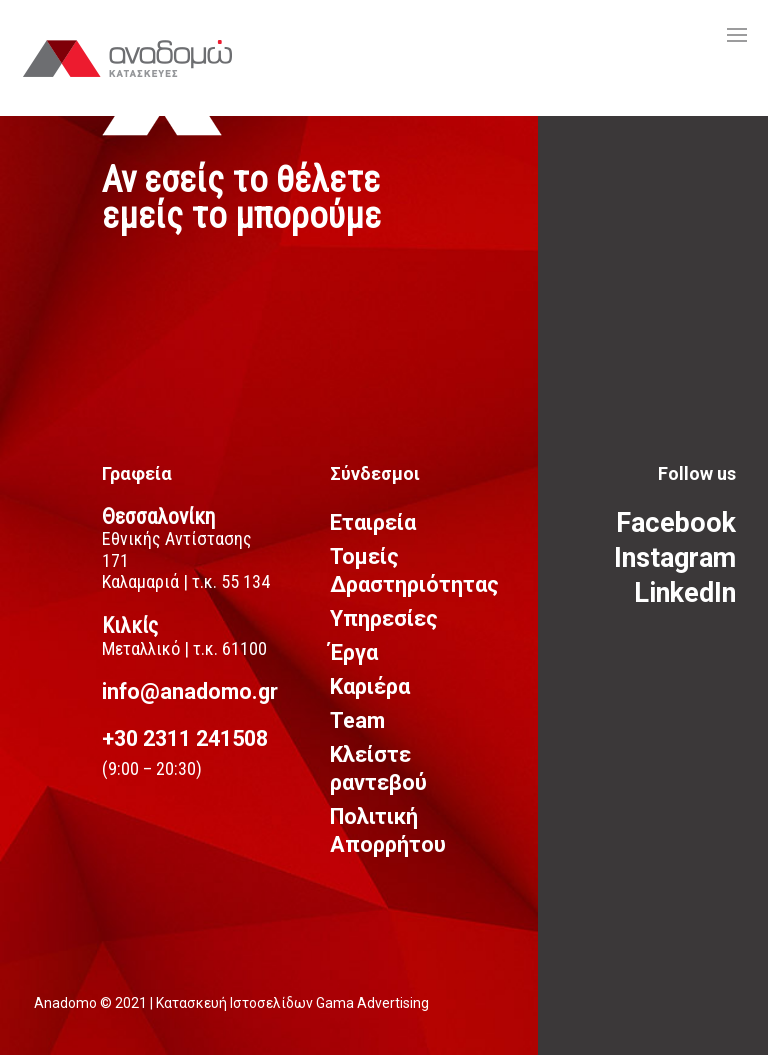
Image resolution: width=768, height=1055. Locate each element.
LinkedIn (685, 593)
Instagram (675, 558)
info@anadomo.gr (190, 691)
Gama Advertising (372, 1003)
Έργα (354, 652)
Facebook (676, 523)
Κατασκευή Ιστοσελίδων (236, 1003)
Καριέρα (370, 686)
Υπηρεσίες (384, 618)
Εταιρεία (373, 522)
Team (357, 720)
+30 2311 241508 (185, 738)
